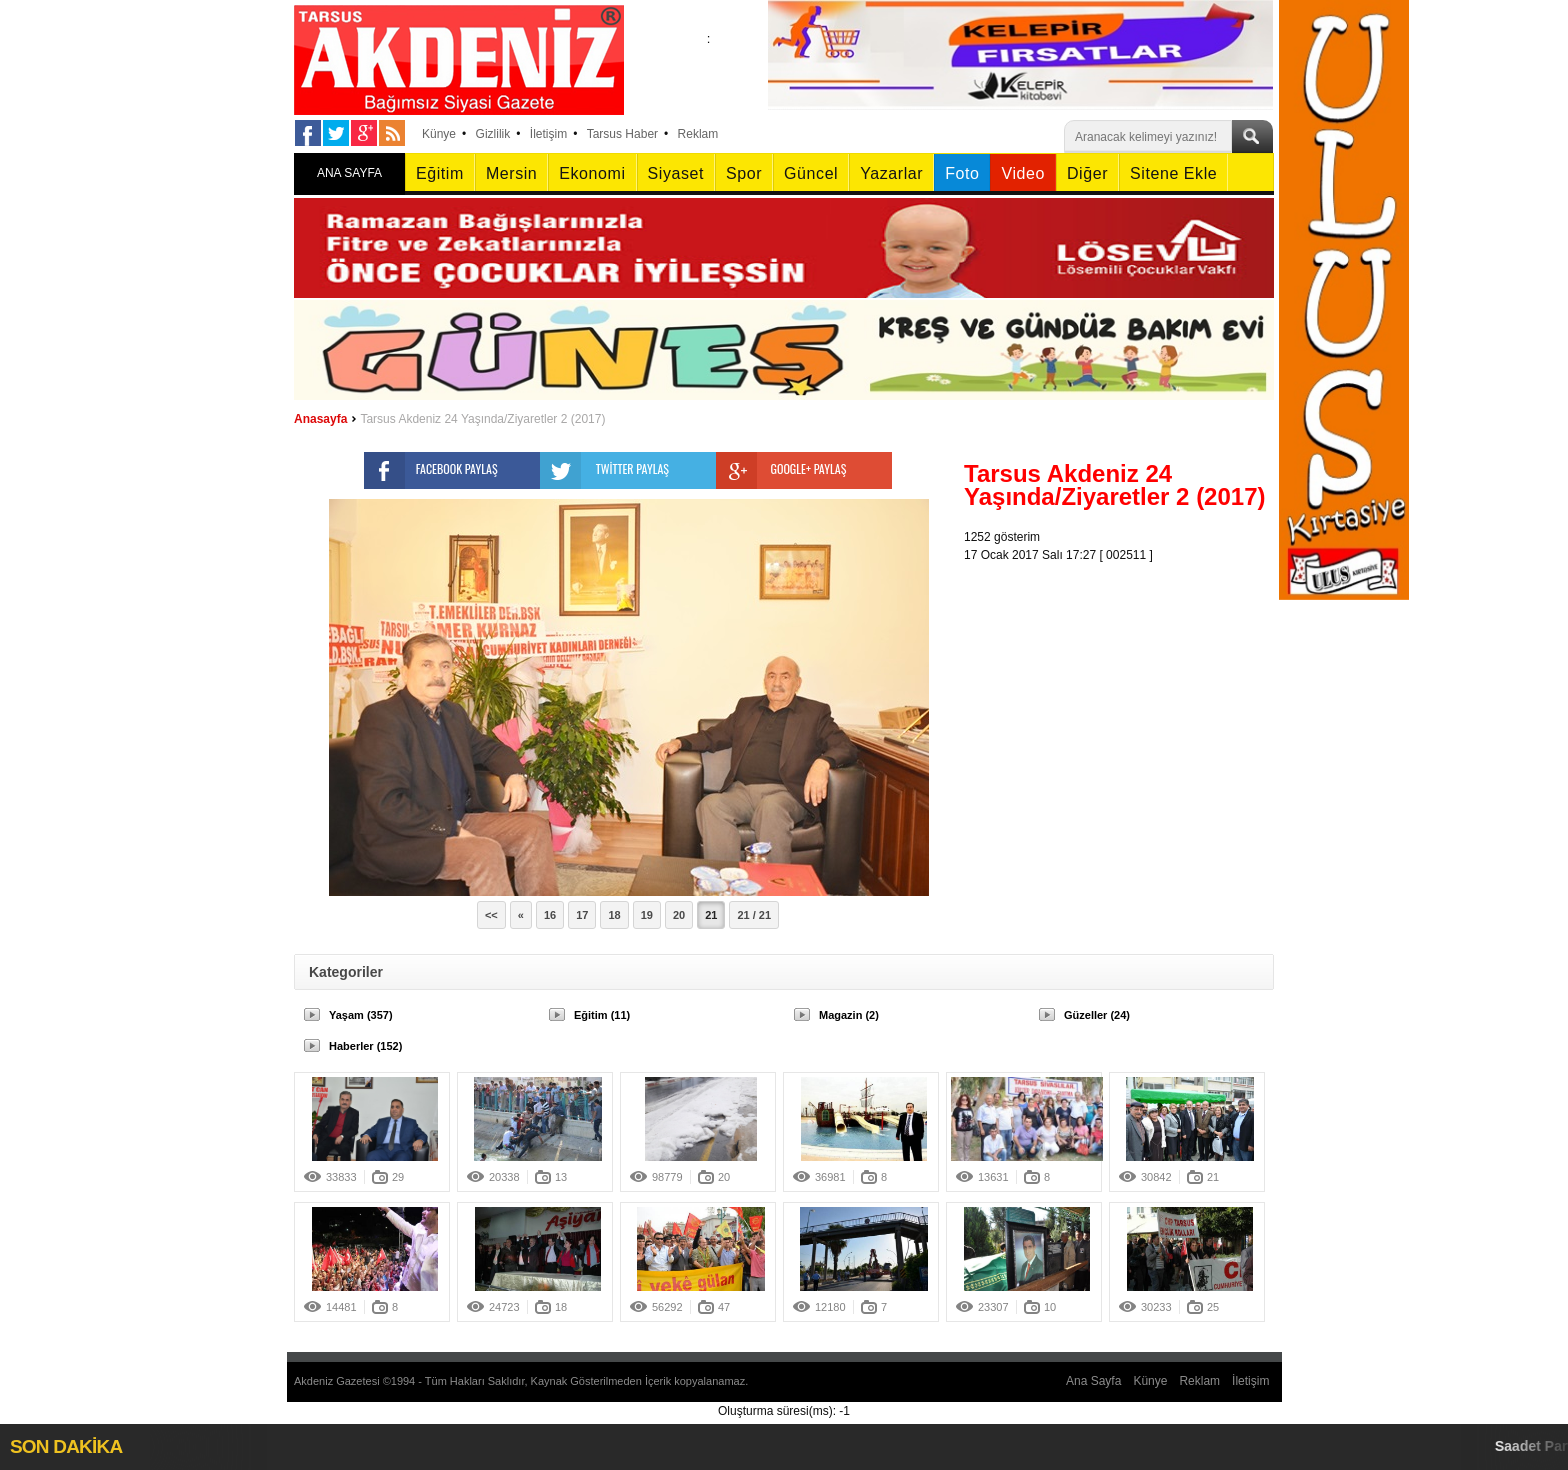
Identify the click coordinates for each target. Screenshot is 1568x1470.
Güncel (811, 173)
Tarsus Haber (622, 134)
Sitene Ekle (1173, 173)
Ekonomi (592, 173)
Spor (744, 173)
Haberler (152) (365, 1046)
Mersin (511, 173)
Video (1022, 173)
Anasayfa (320, 419)
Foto (962, 173)
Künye (439, 134)
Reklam (698, 134)
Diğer (1087, 173)
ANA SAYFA (349, 173)
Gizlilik (493, 134)
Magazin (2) (849, 1015)
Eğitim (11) (602, 1015)
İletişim (548, 134)
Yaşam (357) (361, 1015)
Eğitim (440, 173)
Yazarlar (891, 173)
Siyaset (676, 173)
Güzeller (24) (1097, 1015)
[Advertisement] (1124, 689)
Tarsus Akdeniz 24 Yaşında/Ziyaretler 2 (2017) (482, 419)
